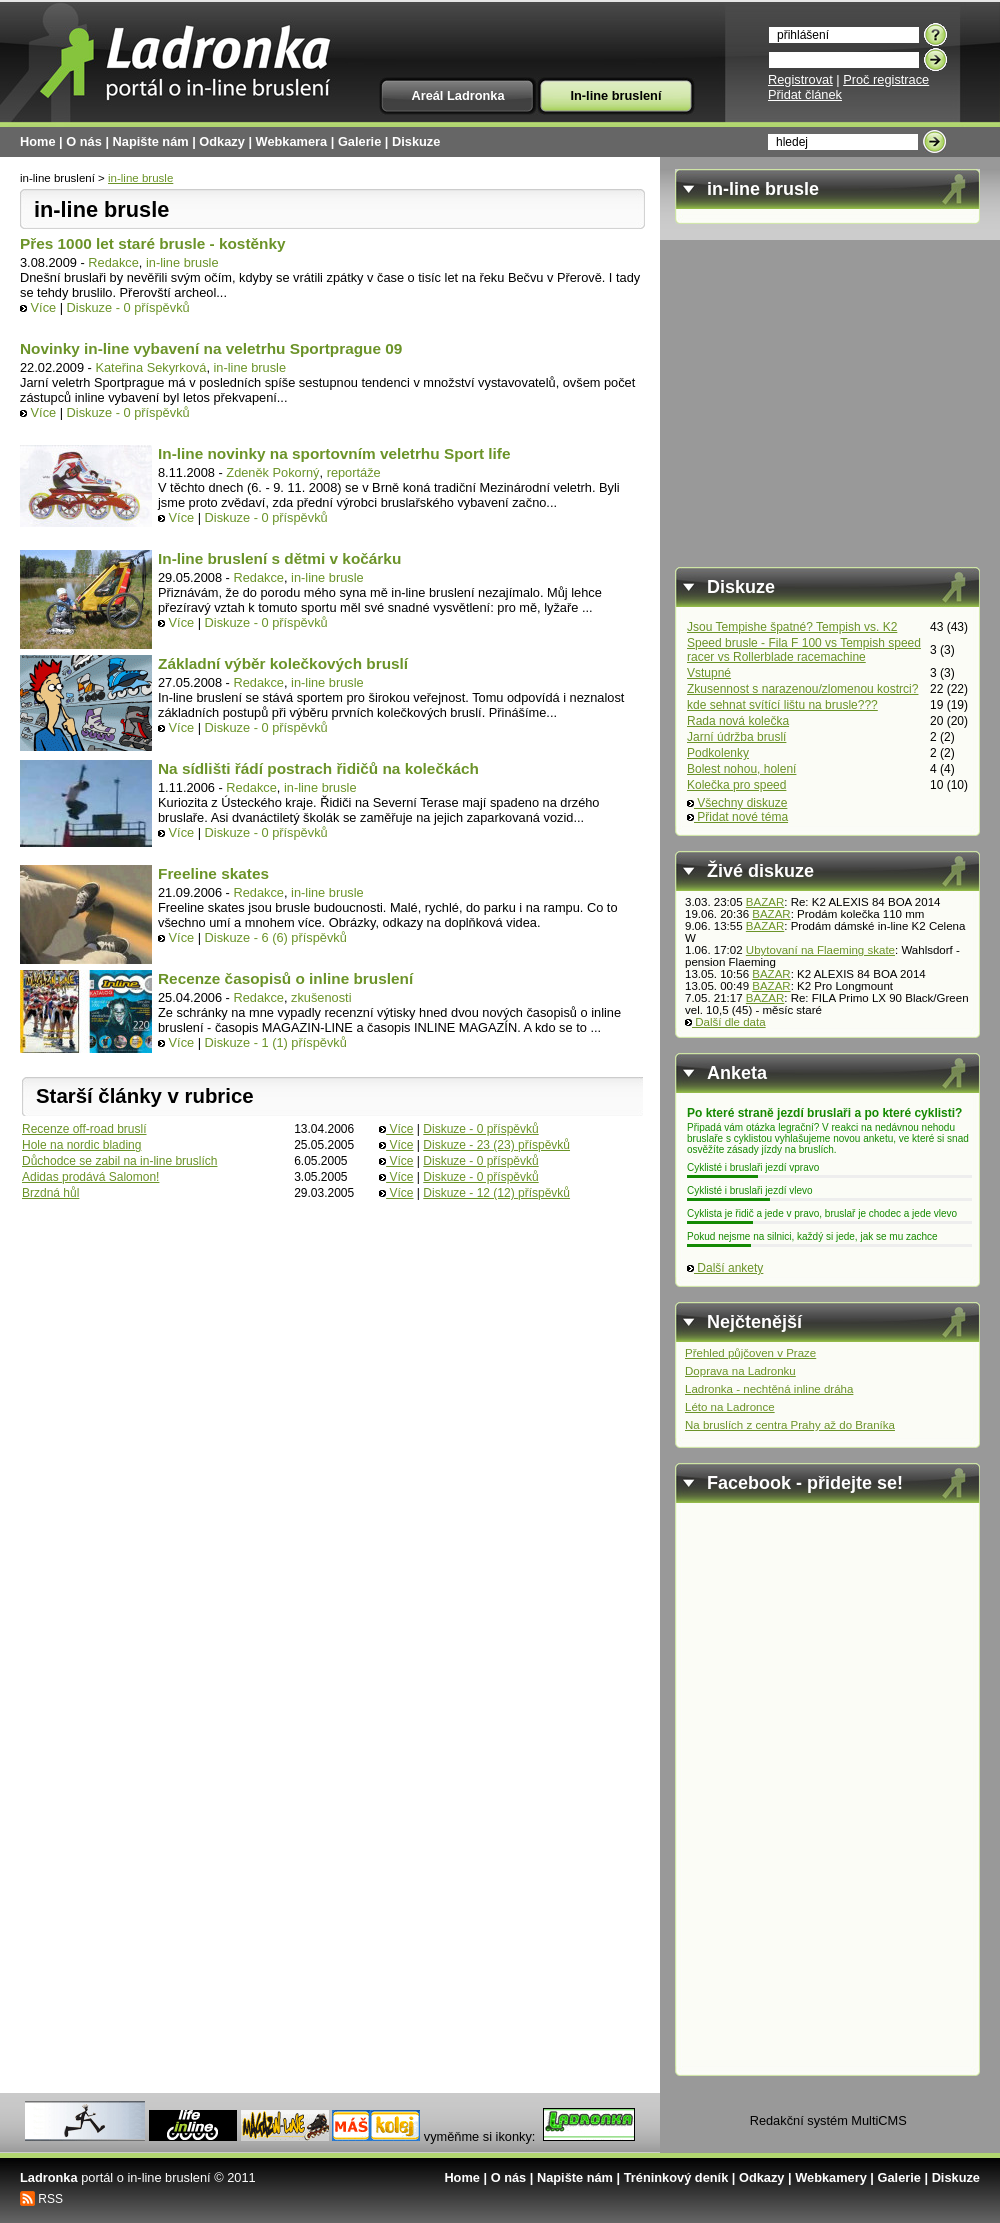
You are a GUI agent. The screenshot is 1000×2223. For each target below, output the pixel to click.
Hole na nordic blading (81, 1145)
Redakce (113, 262)
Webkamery (831, 2177)
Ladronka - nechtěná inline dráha (769, 1389)
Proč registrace (886, 79)
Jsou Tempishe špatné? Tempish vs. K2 (792, 627)
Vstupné (709, 673)
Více (38, 307)
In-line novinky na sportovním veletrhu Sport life (334, 453)
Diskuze (416, 141)
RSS (50, 2199)
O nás (84, 141)
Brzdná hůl (50, 1193)
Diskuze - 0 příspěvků (128, 307)
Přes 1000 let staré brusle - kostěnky (153, 243)
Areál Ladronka (457, 95)
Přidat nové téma (737, 817)
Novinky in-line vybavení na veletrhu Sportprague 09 (211, 348)
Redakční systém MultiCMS (828, 2120)
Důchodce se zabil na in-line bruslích (119, 1161)
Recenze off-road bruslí (84, 1129)
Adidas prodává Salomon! (90, 1177)
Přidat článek (805, 94)
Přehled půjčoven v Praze (750, 1353)
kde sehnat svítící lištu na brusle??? (782, 705)
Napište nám (151, 141)
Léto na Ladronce (730, 1407)
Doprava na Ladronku (740, 1371)
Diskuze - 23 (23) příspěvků (496, 1145)
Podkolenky (718, 753)
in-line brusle (140, 178)
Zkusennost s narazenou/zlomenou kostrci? (802, 689)
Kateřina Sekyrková (150, 367)
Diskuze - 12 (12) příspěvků (496, 1193)
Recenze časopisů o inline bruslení (285, 978)
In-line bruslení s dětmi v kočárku (279, 558)
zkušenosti (321, 997)
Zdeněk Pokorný (272, 472)
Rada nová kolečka (738, 721)
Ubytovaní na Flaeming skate (820, 950)
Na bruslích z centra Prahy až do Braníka (790, 1425)
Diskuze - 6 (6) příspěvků (276, 937)
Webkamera (292, 141)
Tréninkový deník (676, 2177)
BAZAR (765, 902)
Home (38, 141)
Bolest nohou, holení (741, 769)
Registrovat (800, 79)
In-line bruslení (615, 95)
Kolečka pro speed (736, 785)
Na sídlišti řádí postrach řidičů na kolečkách (318, 768)
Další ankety (725, 1268)
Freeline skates (213, 873)
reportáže (354, 472)
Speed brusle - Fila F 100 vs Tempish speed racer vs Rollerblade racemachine (804, 650)
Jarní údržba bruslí (736, 737)
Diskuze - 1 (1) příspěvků (276, 1042)
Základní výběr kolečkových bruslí (283, 663)
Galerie (359, 141)
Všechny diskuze (737, 803)
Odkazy (222, 141)
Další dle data (725, 1022)
